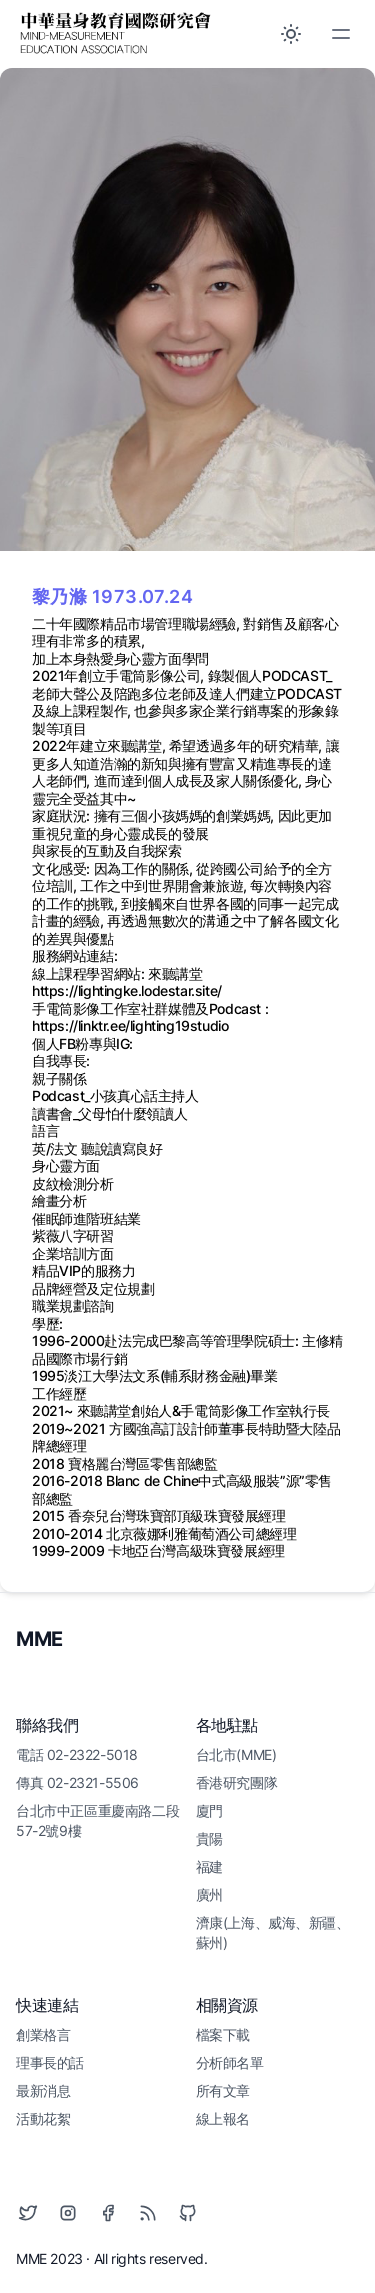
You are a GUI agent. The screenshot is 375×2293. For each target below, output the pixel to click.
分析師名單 (230, 2062)
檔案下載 (223, 2034)
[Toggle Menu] (341, 34)
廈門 (209, 1810)
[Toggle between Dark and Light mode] (291, 34)
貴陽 (209, 1838)
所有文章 (223, 2090)
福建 (209, 1866)
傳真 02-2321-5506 (77, 1782)
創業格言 (43, 2034)
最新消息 (43, 2090)
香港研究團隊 (237, 1782)
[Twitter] (28, 2213)
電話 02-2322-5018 (77, 1754)
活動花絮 (43, 2118)
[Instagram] (68, 2213)
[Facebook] (108, 2213)
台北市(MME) (236, 1754)
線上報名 (223, 2118)
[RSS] (148, 2213)
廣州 (209, 1894)
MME (39, 1639)
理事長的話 (50, 2062)
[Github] (188, 2213)
